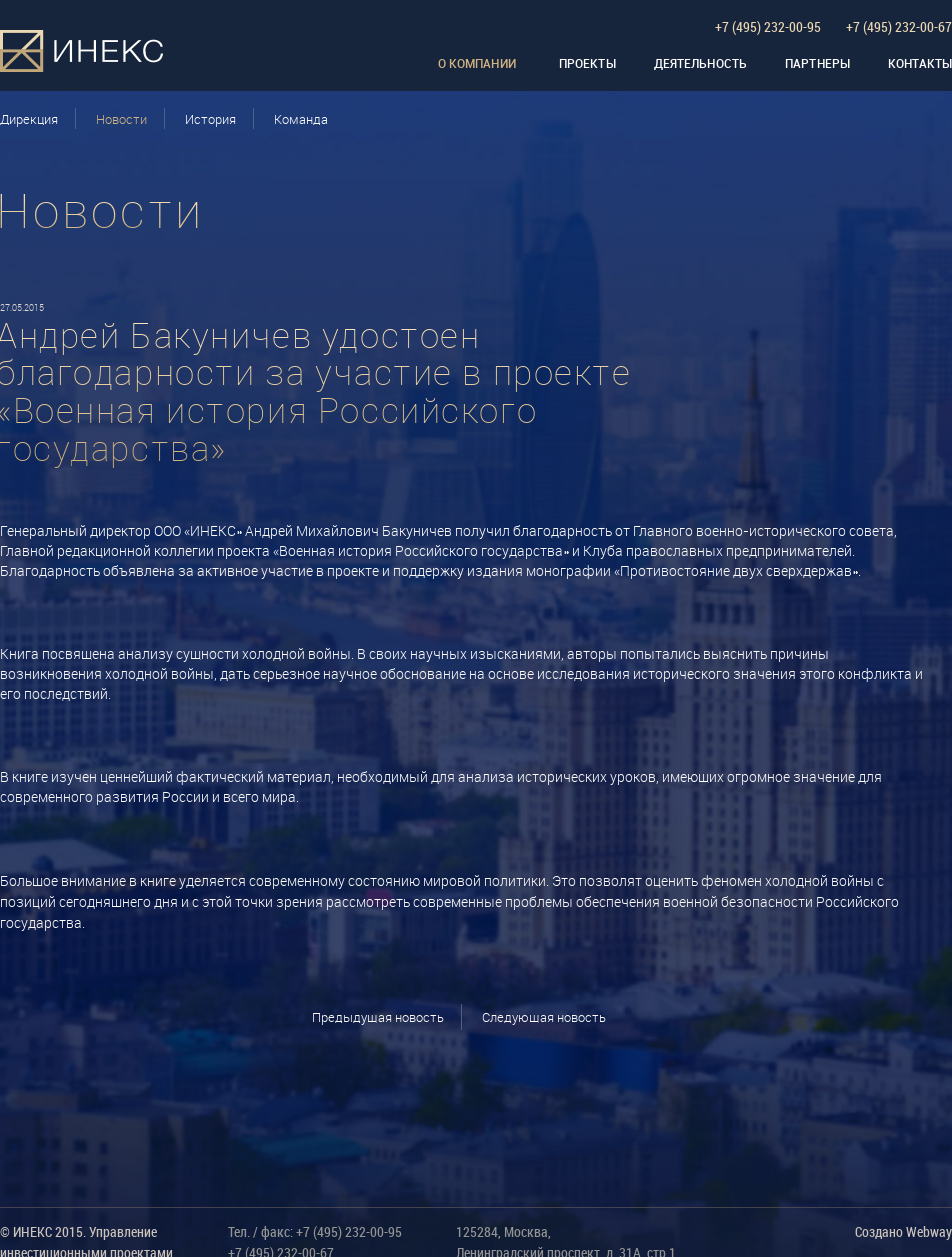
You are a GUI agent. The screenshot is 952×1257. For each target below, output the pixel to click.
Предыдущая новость (378, 1017)
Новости (121, 119)
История (210, 119)
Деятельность (700, 63)
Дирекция (29, 119)
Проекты (587, 63)
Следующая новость (544, 1017)
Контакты (920, 63)
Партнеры (817, 63)
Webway (929, 1231)
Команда (301, 119)
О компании (477, 63)
